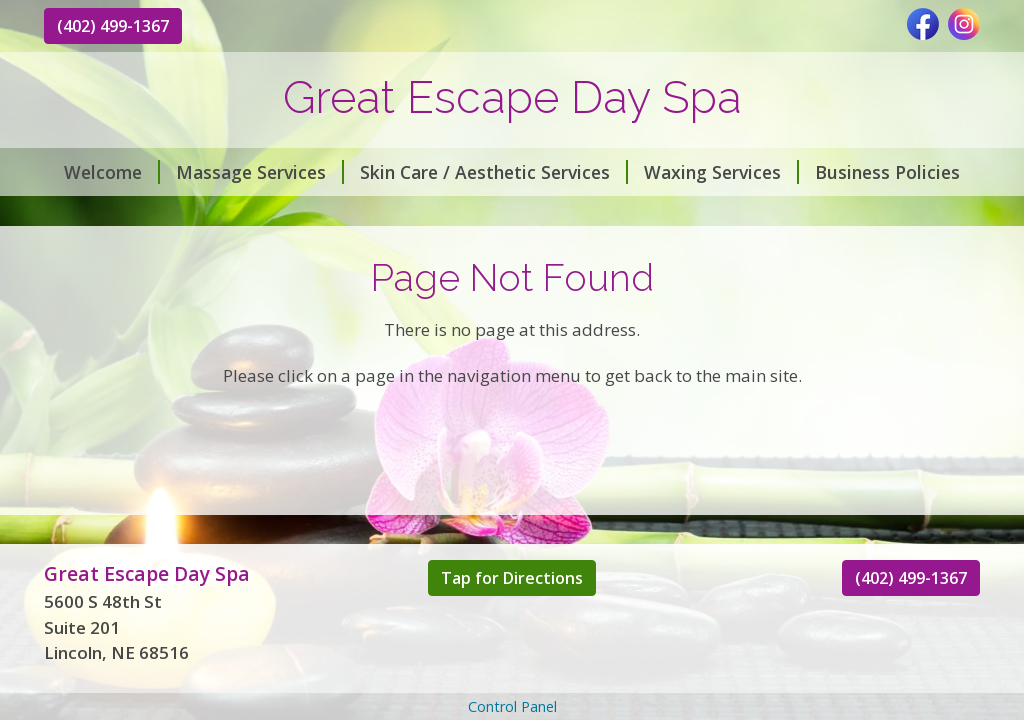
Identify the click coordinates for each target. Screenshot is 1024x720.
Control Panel (512, 706)
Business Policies (887, 172)
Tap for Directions (512, 578)
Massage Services (260, 172)
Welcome (112, 172)
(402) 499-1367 (113, 26)
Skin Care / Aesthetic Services (494, 172)
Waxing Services (721, 172)
